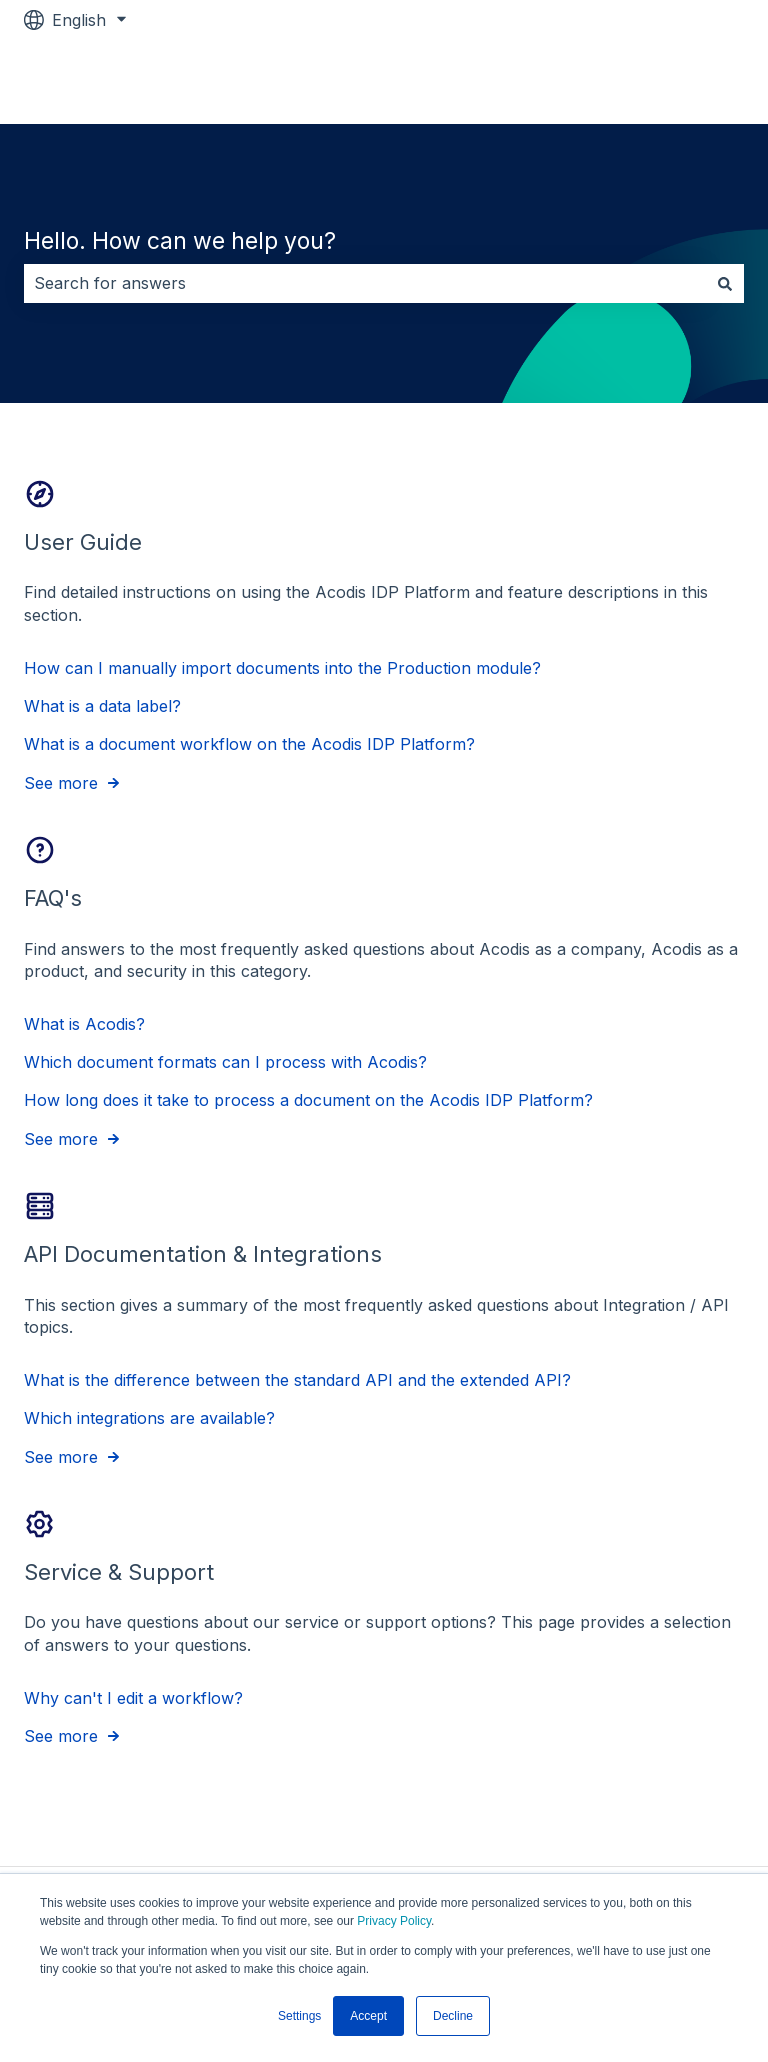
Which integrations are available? (149, 1418)
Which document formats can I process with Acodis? (225, 1062)
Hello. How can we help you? (180, 241)
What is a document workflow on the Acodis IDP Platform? (249, 744)
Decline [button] (453, 2016)
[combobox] (365, 283)
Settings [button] (299, 2016)
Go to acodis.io (668, 82)
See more (61, 783)
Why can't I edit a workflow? (133, 1697)
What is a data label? (102, 706)
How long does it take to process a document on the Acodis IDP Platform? (308, 1100)
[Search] (725, 283)
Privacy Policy (394, 1921)
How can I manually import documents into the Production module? (282, 667)
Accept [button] (368, 2016)
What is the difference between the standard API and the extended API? (297, 1380)
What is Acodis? (84, 1023)
